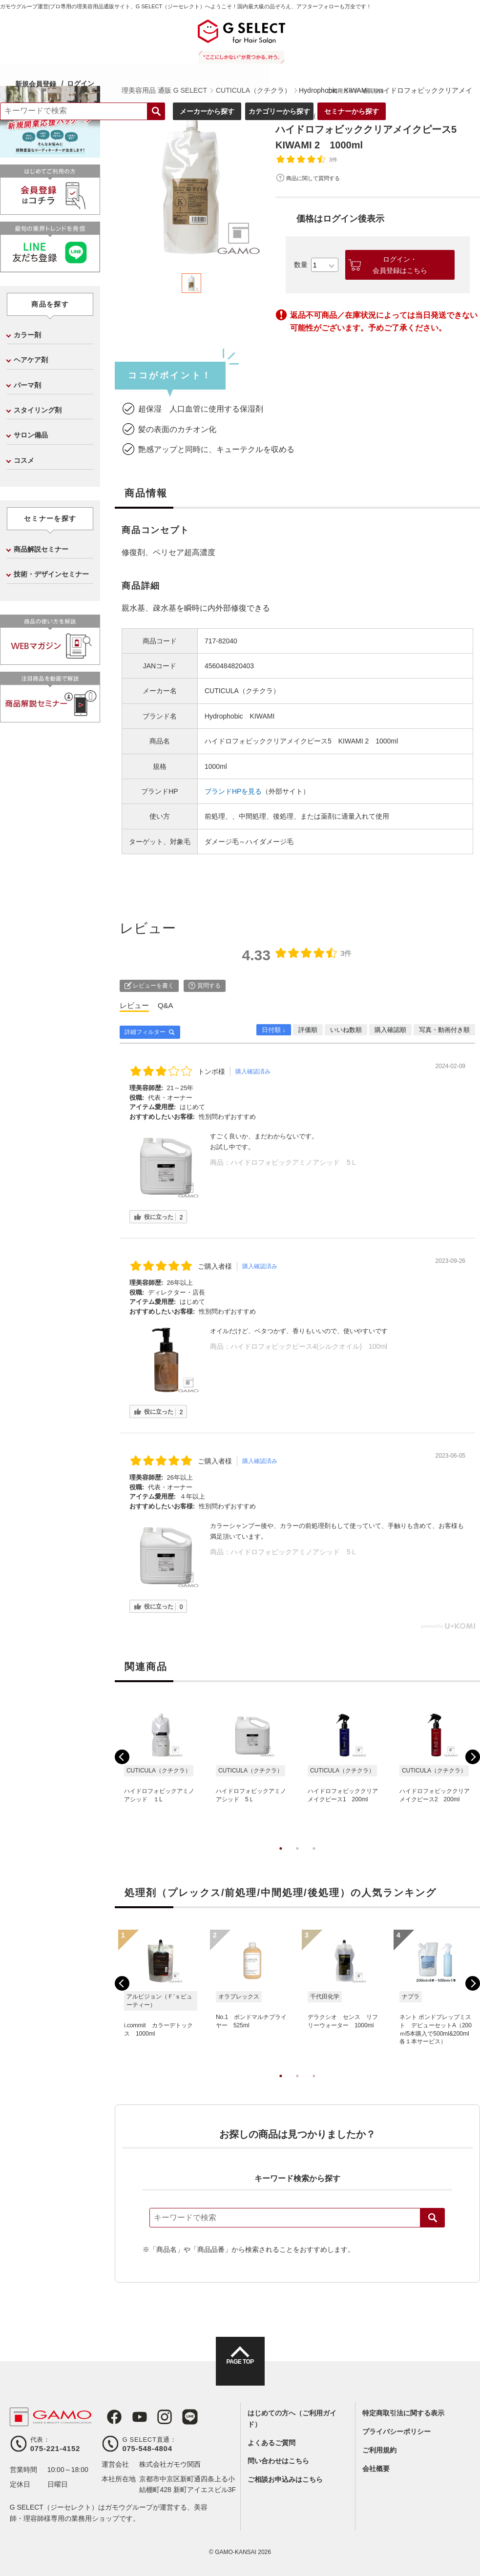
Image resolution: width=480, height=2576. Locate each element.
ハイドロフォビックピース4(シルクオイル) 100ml (308, 1346)
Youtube (132, 2417)
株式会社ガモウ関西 (170, 2464)
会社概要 (376, 2469)
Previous (122, 1757)
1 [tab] (281, 1858)
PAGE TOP (239, 2370)
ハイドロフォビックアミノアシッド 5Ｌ (293, 1162)
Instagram (154, 2417)
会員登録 (464, 39)
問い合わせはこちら (278, 2461)
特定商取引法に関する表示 (403, 2413)
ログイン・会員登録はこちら (400, 264)
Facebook (109, 2417)
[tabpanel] (192, 186)
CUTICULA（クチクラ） (318, 115)
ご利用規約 (379, 2450)
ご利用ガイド (433, 39)
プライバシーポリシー (396, 2431)
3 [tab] (314, 1858)
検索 (432, 2217)
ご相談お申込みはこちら (285, 2479)
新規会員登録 (137, 31)
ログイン (182, 31)
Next (472, 1757)
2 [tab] (297, 1858)
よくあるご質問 (271, 2443)
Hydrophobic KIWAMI (239, 716)
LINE (177, 2417)
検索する (247, 59)
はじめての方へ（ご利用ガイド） (292, 2418)
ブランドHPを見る (233, 791)
